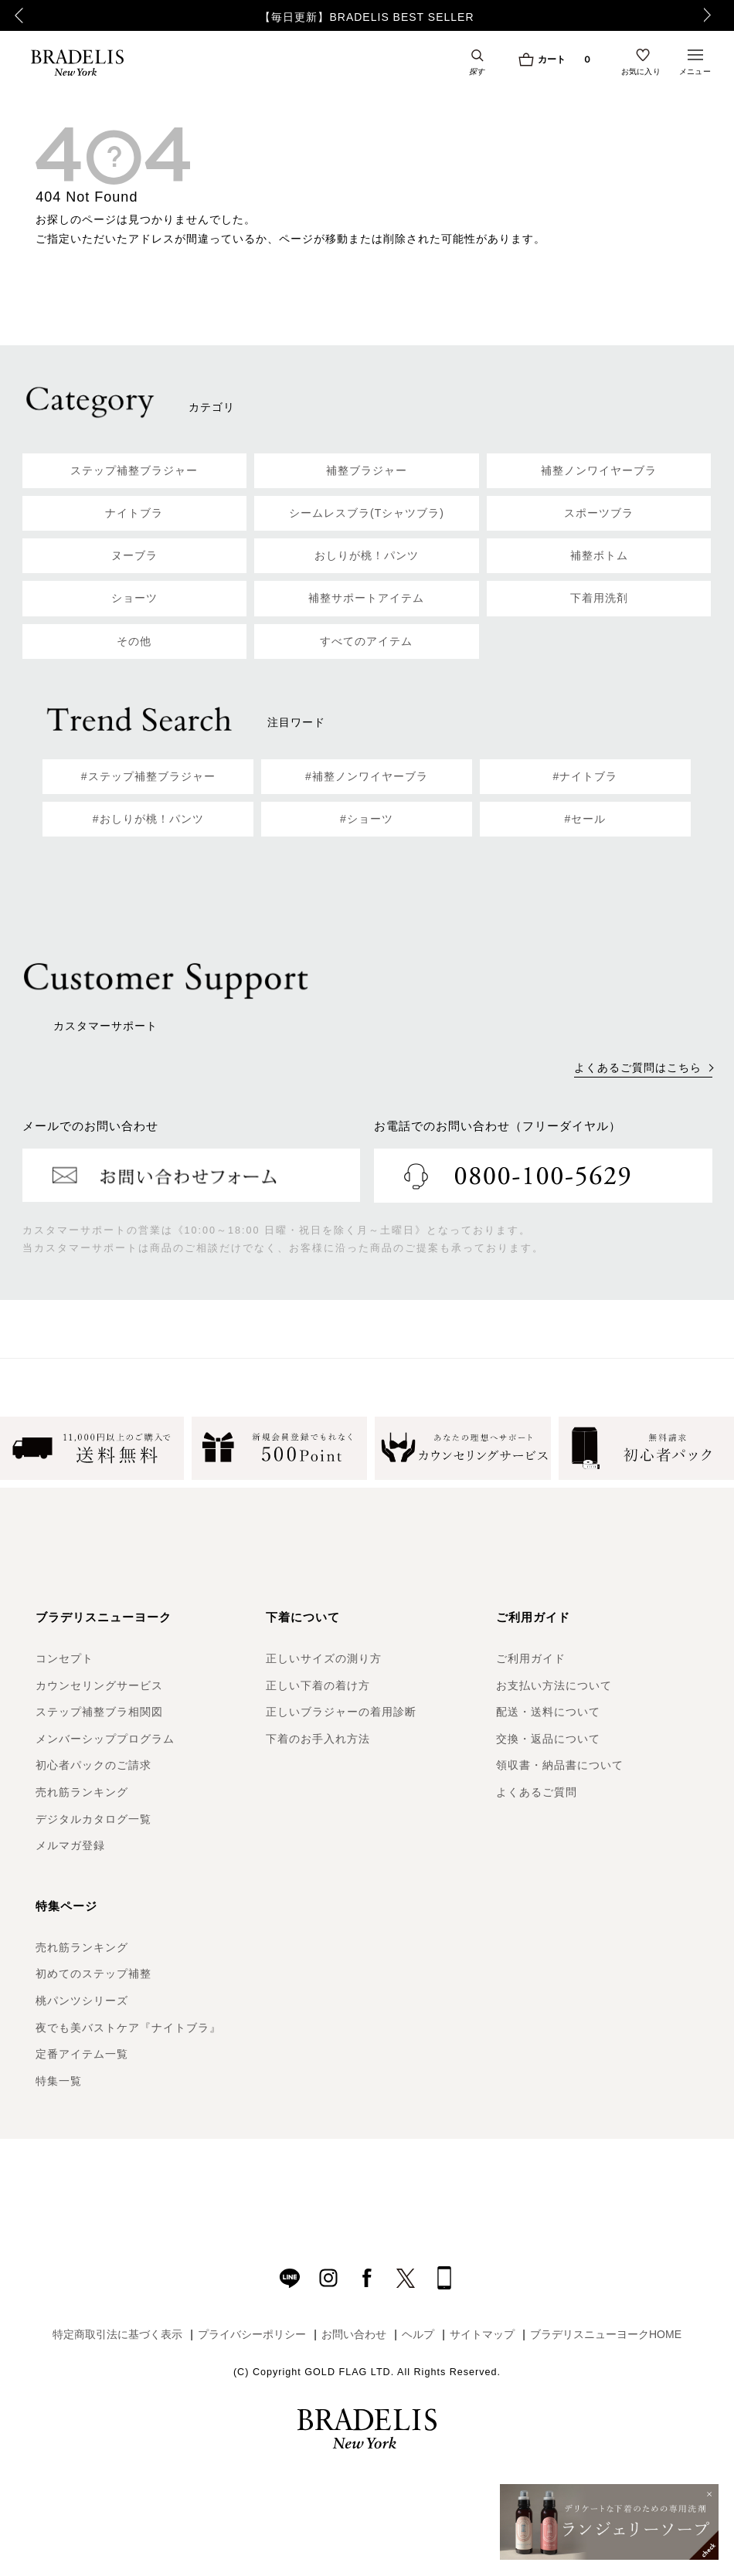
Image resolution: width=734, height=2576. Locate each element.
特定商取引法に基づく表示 (117, 2334)
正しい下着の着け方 (318, 1685)
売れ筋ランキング (82, 1792)
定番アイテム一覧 (82, 2054)
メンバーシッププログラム (105, 1739)
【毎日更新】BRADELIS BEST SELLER (367, 17)
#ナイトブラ (584, 776)
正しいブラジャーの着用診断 (341, 1711)
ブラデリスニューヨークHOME (605, 2334)
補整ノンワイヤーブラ (599, 470)
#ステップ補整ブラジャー (148, 776)
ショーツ (134, 598)
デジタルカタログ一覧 (93, 1819)
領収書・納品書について (560, 1765)
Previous (19, 15)
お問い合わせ (353, 2334)
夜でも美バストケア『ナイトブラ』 (128, 2027)
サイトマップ (482, 2334)
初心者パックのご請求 (93, 1765)
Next (711, 15)
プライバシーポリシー (252, 2334)
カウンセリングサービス (99, 1685)
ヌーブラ (134, 555)
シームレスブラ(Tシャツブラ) (366, 513)
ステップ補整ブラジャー (134, 470)
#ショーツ (366, 819)
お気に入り (641, 71)
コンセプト (64, 1658)
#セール (585, 819)
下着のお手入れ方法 (318, 1739)
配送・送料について (548, 1711)
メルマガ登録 (70, 1845)
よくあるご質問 (536, 1792)
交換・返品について (548, 1739)
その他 (134, 641)
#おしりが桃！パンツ (148, 819)
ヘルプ (418, 2334)
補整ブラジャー (366, 470)
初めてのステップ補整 (93, 1973)
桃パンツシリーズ (82, 2000)
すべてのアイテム (366, 641)
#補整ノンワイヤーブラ (366, 776)
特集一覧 (59, 2081)
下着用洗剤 (599, 598)
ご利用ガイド (531, 1658)
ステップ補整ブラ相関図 (99, 1711)
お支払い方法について (554, 1685)
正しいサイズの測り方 (324, 1658)
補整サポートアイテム (366, 598)
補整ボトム (599, 555)
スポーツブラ (599, 513)
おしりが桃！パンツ (366, 555)
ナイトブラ (134, 513)
